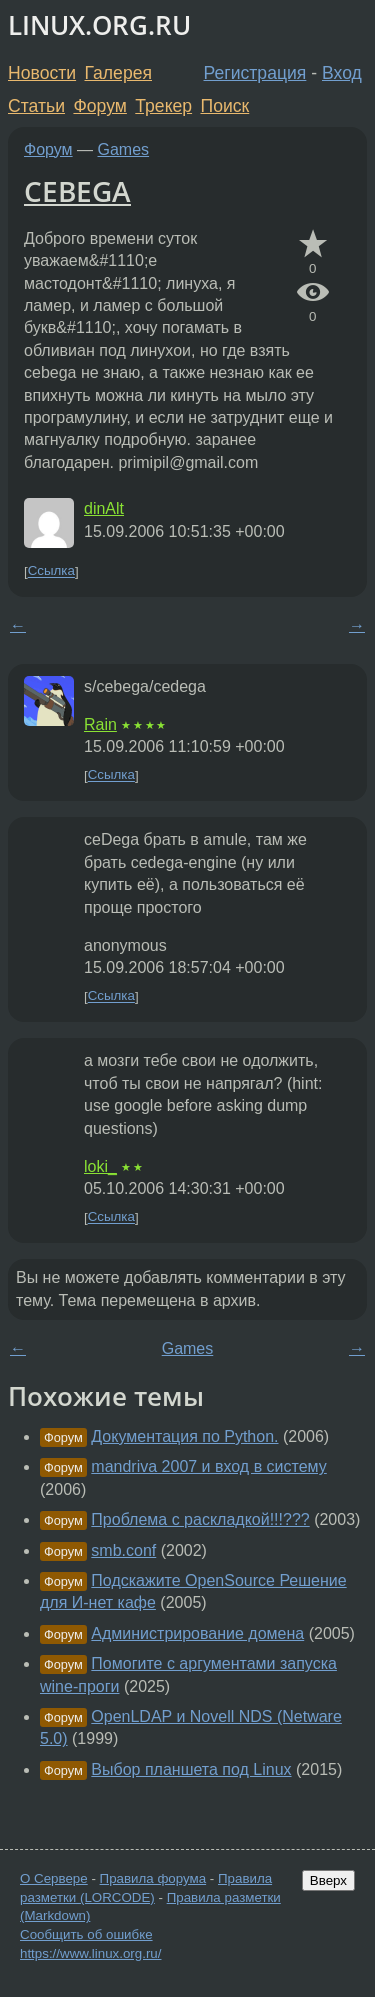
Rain (100, 724)
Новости (42, 73)
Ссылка (51, 571)
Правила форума (153, 1878)
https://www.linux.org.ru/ (90, 1953)
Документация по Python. (184, 1436)
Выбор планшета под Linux (191, 1769)
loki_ (100, 1166)
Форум (99, 106)
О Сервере (54, 1878)
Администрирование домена (197, 1633)
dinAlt (104, 508)
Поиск (225, 106)
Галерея (118, 73)
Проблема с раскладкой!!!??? (200, 1519)
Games (124, 149)
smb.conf (123, 1550)
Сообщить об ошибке (86, 1934)
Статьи (36, 106)
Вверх (328, 1880)
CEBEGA (77, 191)
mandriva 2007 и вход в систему (208, 1466)
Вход (342, 73)
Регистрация (255, 73)
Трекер (163, 106)
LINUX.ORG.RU (99, 25)
